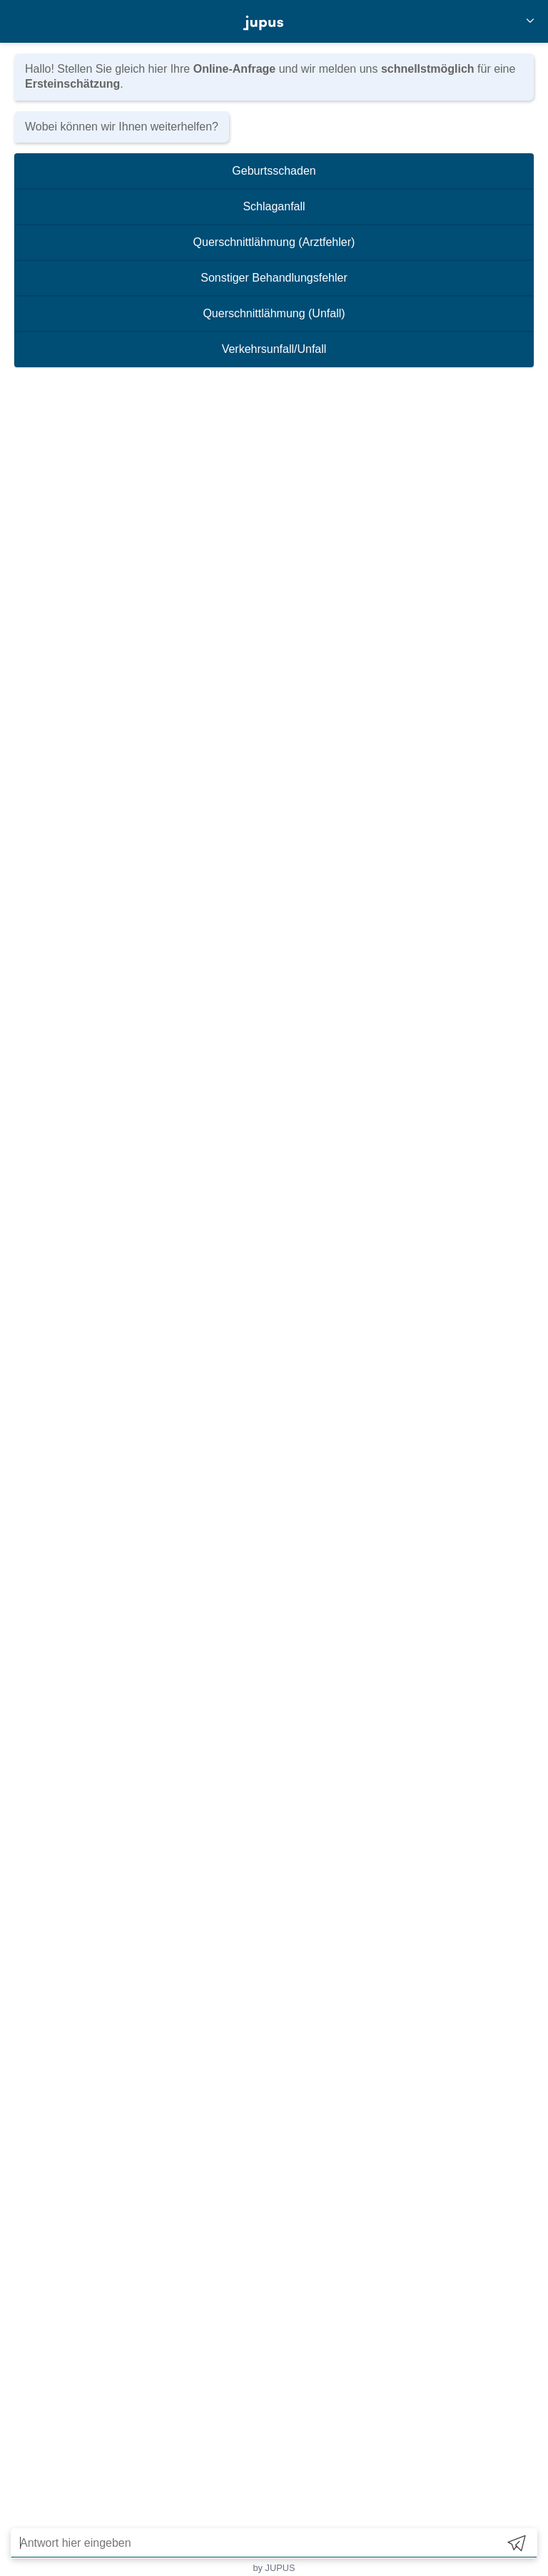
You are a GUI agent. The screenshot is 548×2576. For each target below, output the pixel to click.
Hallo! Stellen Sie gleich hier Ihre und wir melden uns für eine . (270, 76)
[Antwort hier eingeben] (254, 2543)
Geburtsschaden (273, 171)
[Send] (517, 2543)
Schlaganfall (274, 206)
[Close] (530, 22)
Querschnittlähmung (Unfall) (274, 313)
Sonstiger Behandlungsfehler (274, 278)
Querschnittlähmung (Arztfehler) (274, 242)
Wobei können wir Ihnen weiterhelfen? (121, 126)
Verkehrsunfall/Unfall (274, 349)
